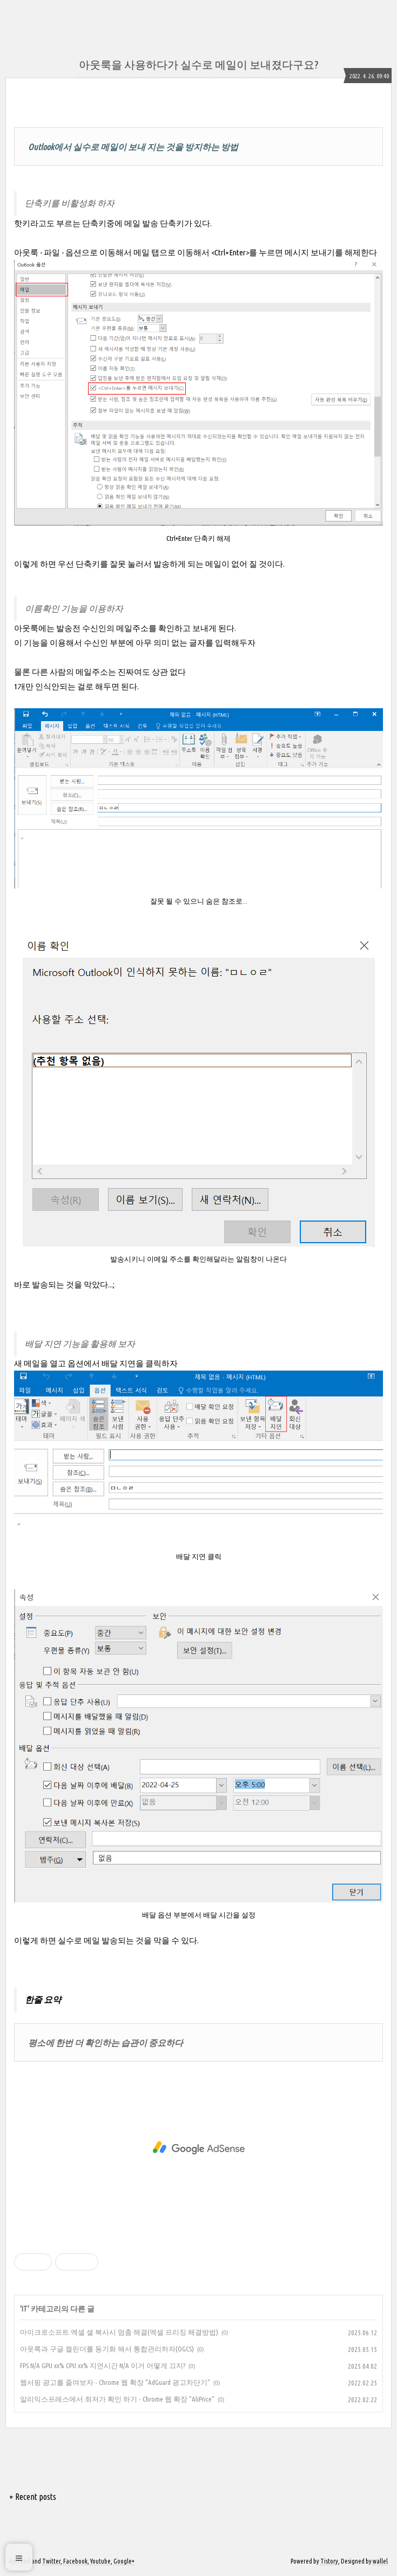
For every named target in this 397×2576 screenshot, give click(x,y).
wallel (380, 2561)
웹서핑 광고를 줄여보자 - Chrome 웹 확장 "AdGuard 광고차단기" (115, 2382)
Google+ (123, 2561)
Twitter (51, 2561)
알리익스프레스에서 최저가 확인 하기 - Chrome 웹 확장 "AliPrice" (117, 2399)
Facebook (75, 2561)
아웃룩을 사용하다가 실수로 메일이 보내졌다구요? (198, 64)
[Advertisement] (198, 2148)
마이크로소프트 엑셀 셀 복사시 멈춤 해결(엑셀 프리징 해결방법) (119, 2332)
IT (25, 2308)
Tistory (329, 2561)
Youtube (100, 2561)
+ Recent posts (32, 2497)
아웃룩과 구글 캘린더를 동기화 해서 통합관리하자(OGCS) (107, 2349)
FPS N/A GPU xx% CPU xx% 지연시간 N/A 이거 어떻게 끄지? (102, 2365)
